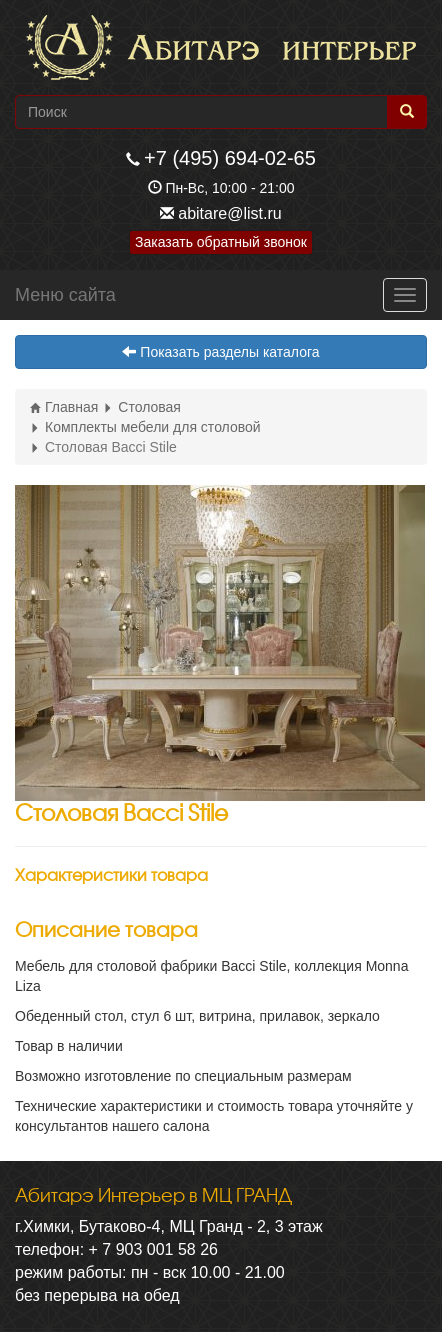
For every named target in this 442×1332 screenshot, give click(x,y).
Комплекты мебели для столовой (145, 427)
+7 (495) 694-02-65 (230, 158)
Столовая (142, 407)
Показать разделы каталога (220, 352)
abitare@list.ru (229, 213)
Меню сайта (65, 295)
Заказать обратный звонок (221, 242)
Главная (64, 407)
